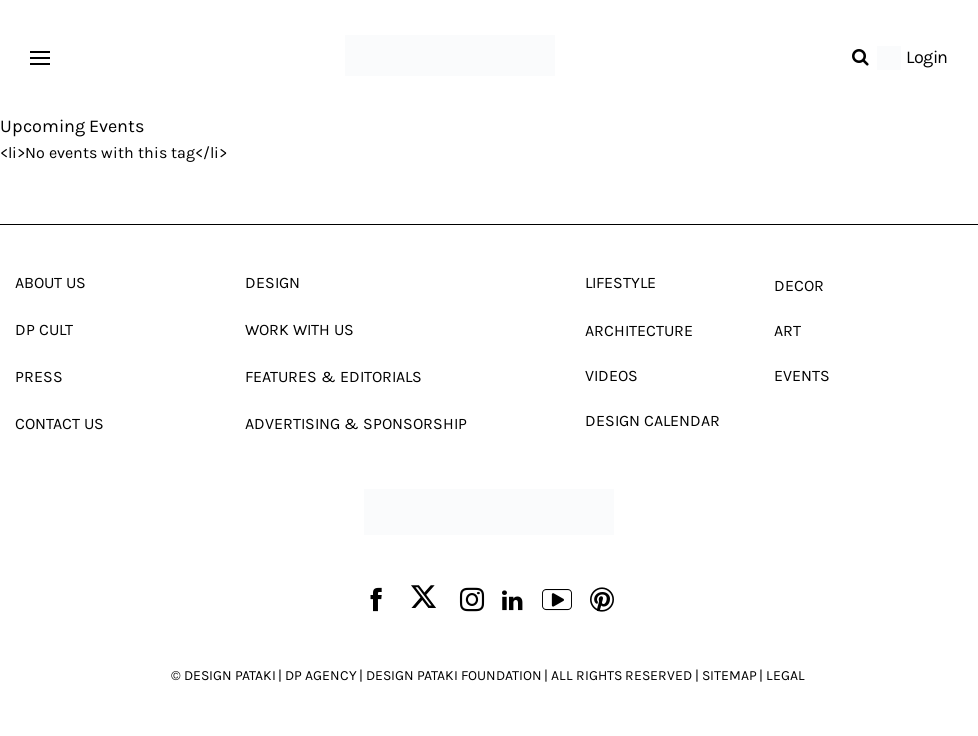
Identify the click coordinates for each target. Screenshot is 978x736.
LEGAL (785, 675)
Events (802, 375)
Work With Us (299, 329)
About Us (50, 282)
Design (272, 282)
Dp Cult (44, 329)
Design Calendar (652, 420)
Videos (611, 375)
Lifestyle (620, 282)
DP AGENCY (321, 675)
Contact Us (59, 423)
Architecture (639, 330)
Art (787, 330)
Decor (799, 285)
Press (39, 376)
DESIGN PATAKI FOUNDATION (454, 675)
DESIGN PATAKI (230, 675)
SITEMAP (729, 675)
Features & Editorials (333, 376)
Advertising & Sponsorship (356, 423)
